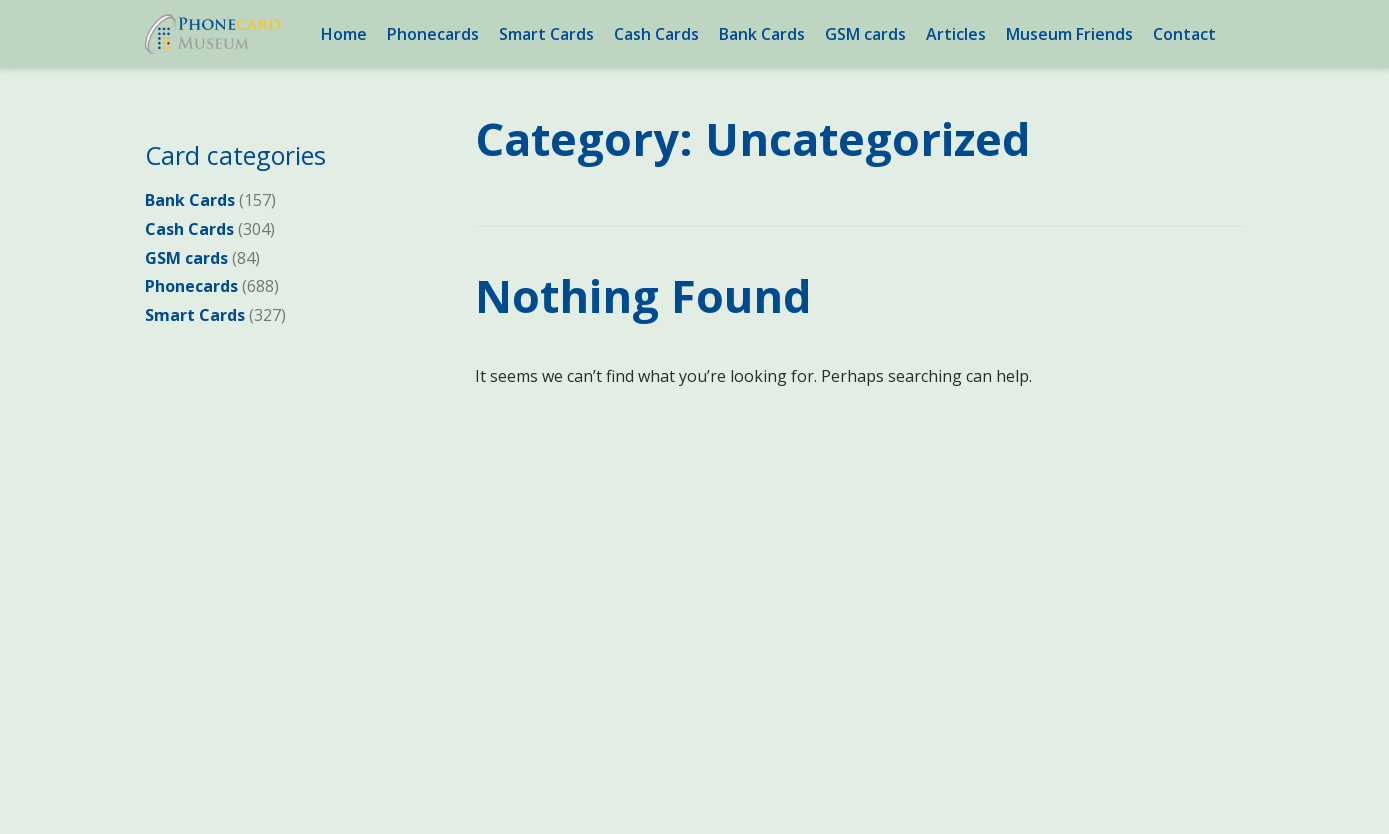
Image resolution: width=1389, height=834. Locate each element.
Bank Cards (762, 34)
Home (344, 34)
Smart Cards (546, 34)
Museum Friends (1069, 34)
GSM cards (865, 34)
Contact (1184, 34)
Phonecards (433, 34)
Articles (956, 34)
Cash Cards (656, 34)
